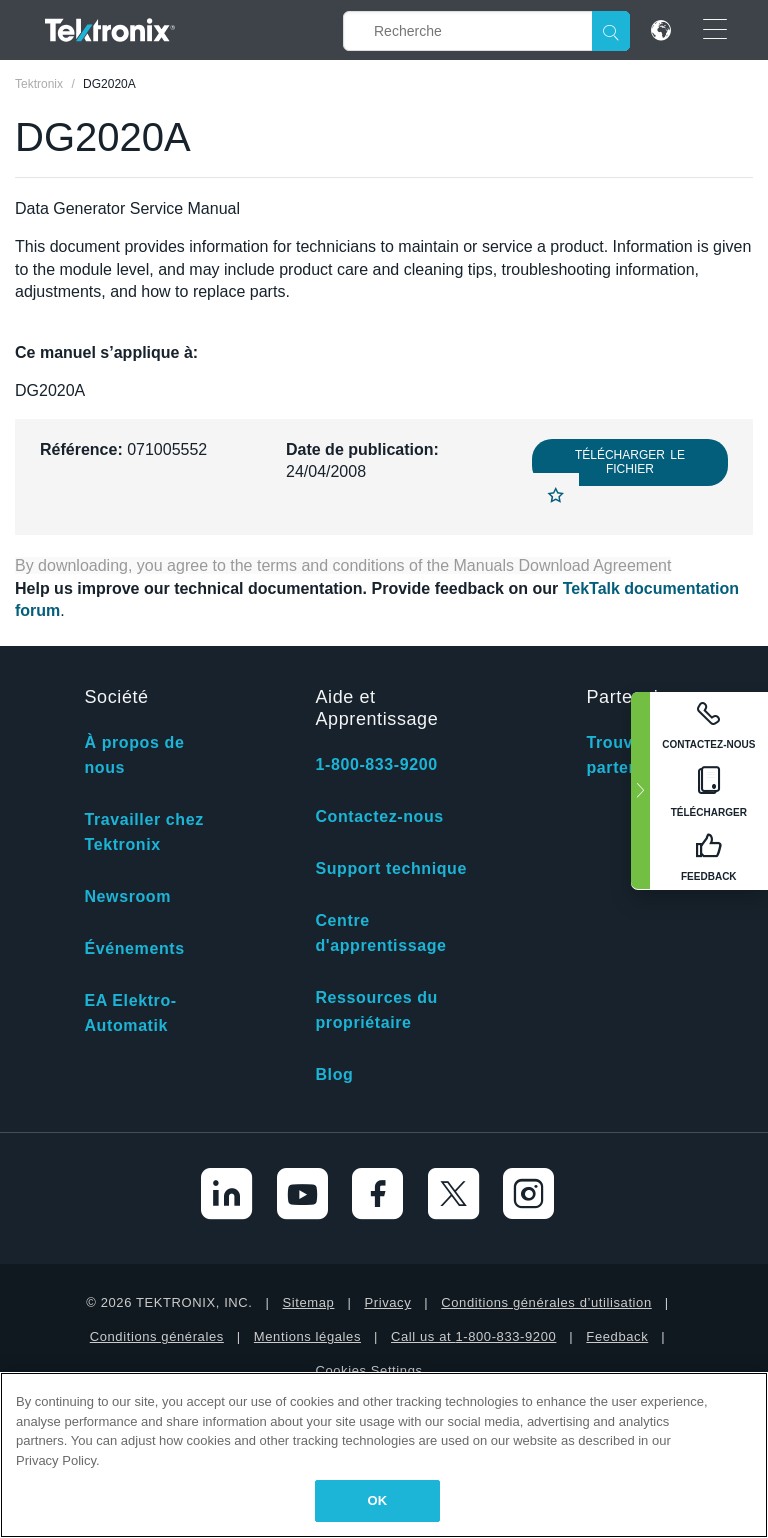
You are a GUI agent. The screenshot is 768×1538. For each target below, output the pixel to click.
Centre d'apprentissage (380, 933)
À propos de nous (134, 755)
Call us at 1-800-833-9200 (473, 1336)
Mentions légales (307, 1336)
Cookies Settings (368, 1370)
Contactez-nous (379, 816)
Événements (134, 948)
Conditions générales (157, 1336)
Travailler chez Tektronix (143, 832)
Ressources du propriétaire (376, 1010)
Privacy (387, 1302)
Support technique (391, 868)
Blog (334, 1074)
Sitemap (309, 1302)
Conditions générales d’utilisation (546, 1302)
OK (378, 1500)
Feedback (617, 1336)
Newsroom (127, 896)
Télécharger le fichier (630, 462)
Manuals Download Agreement (563, 565)
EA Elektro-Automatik (130, 1013)
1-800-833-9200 (376, 764)
